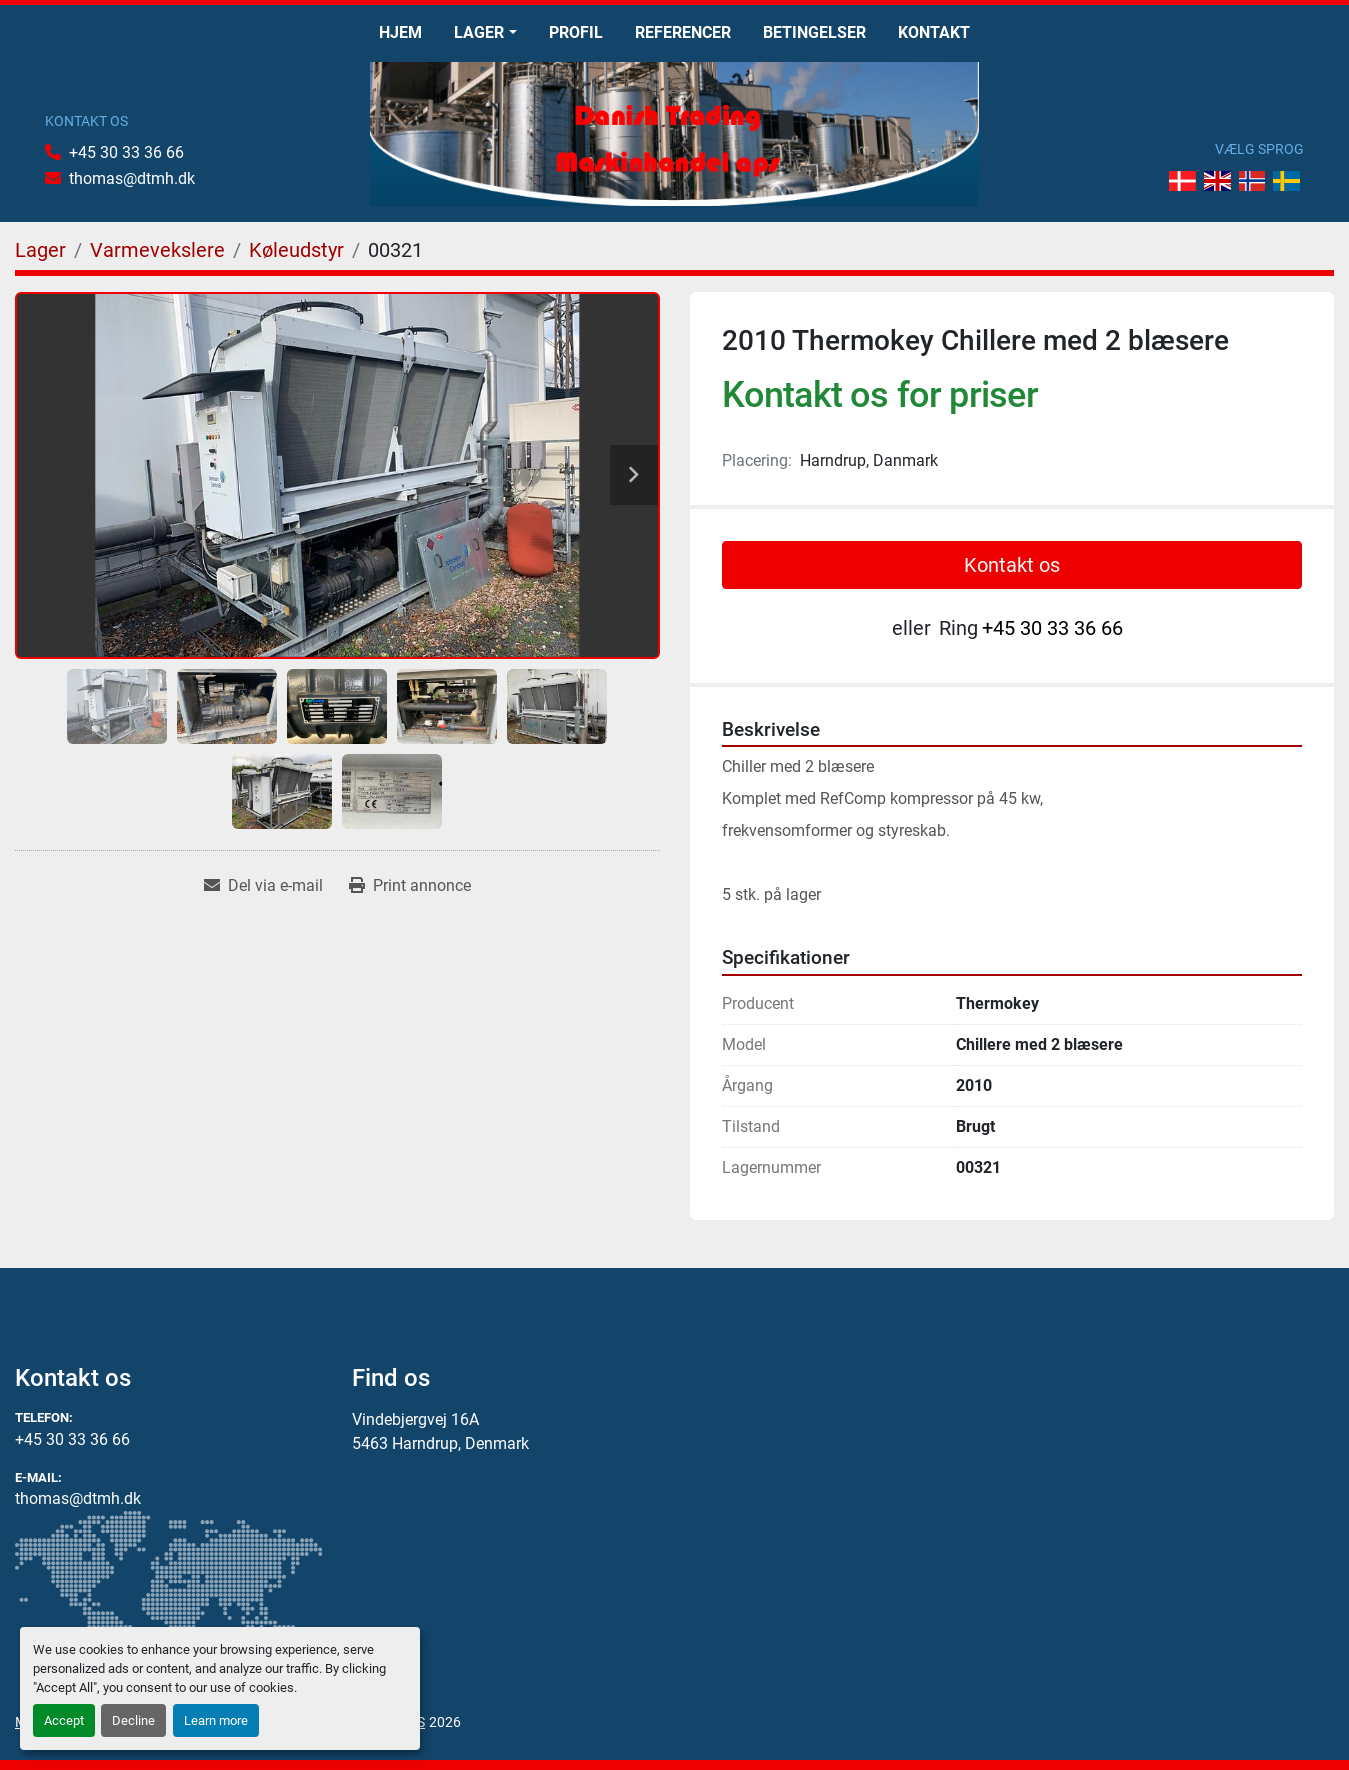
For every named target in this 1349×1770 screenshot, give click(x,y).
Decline (133, 1720)
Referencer (683, 32)
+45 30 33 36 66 (126, 152)
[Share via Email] (263, 886)
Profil (576, 32)
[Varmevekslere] (157, 250)
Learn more (216, 1720)
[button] (485, 33)
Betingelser (814, 32)
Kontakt (934, 32)
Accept (64, 1720)
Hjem (400, 32)
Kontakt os (1012, 565)
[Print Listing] (410, 886)
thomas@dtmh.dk (132, 178)
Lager (479, 32)
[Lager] (40, 250)
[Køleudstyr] (296, 250)
